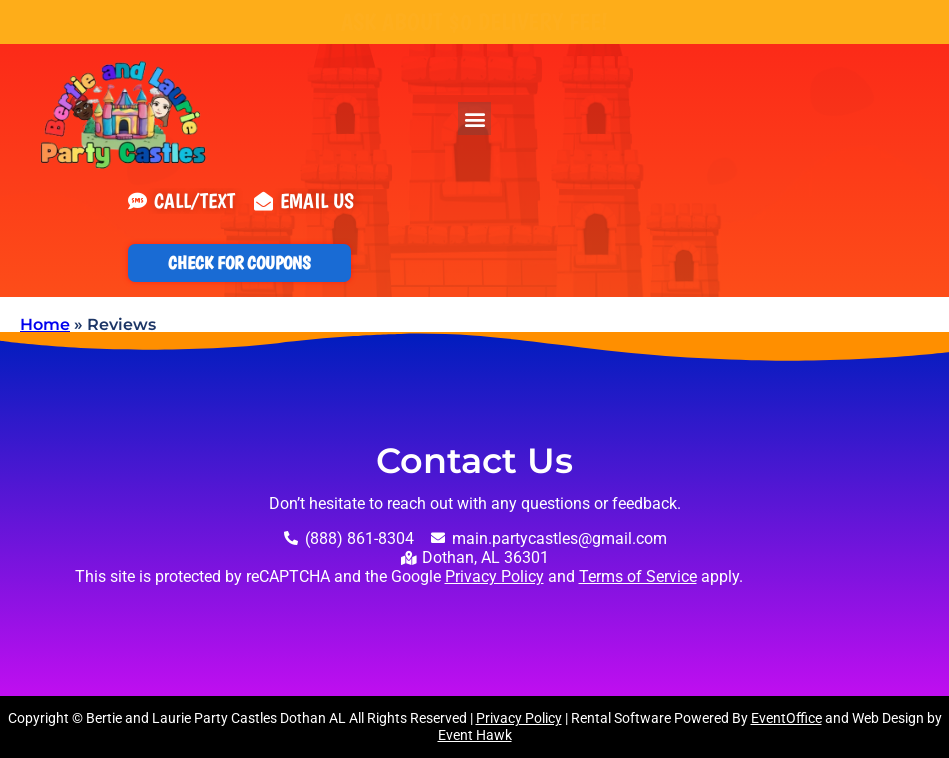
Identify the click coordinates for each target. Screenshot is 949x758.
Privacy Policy (494, 576)
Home (45, 324)
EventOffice (786, 718)
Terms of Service (638, 576)
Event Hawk (475, 735)
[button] (474, 118)
